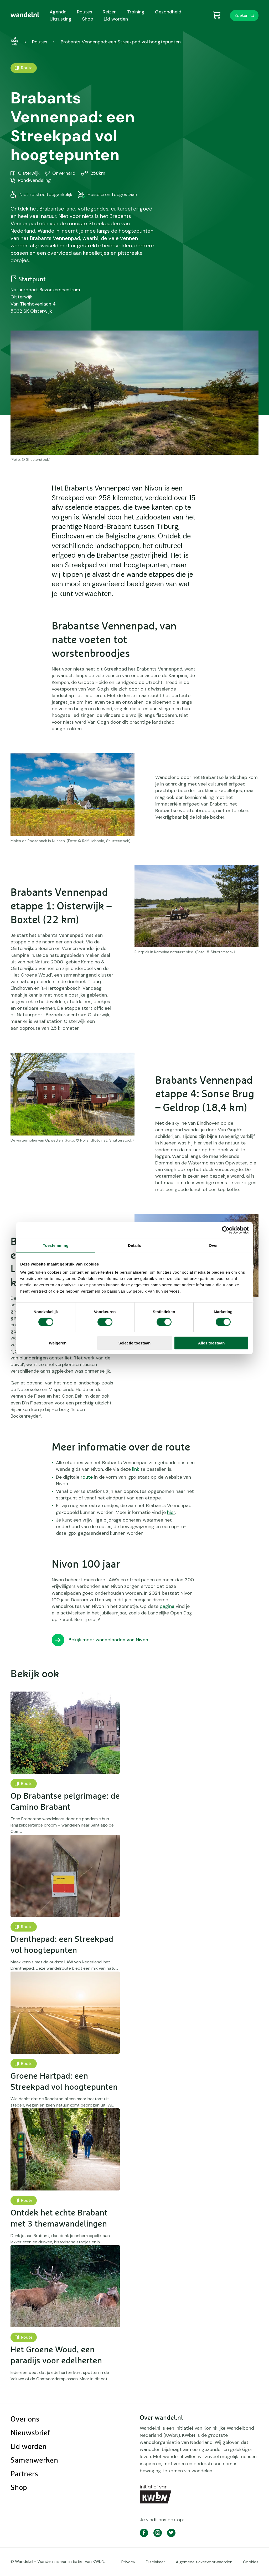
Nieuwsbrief (30, 2433)
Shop (19, 2488)
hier (171, 1512)
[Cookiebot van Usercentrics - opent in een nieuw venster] (226, 1230)
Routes (39, 42)
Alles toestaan (211, 1343)
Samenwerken (34, 2460)
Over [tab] (213, 1245)
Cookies (250, 2562)
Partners (24, 2474)
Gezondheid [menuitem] (168, 12)
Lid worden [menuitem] (116, 19)
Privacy (128, 2562)
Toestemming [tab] (56, 1245)
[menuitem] (25, 14)
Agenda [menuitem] (58, 12)
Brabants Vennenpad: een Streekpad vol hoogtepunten (121, 42)
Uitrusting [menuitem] (60, 19)
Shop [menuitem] (87, 19)
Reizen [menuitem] (110, 12)
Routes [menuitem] (84, 12)
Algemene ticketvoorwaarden (204, 2562)
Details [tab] (134, 1245)
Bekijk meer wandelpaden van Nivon (108, 1640)
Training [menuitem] (135, 12)
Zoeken (242, 15)
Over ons (25, 2419)
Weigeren (57, 1343)
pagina (167, 1606)
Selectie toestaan (134, 1343)
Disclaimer (155, 2562)
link (135, 1469)
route (87, 1477)
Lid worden (28, 2446)
